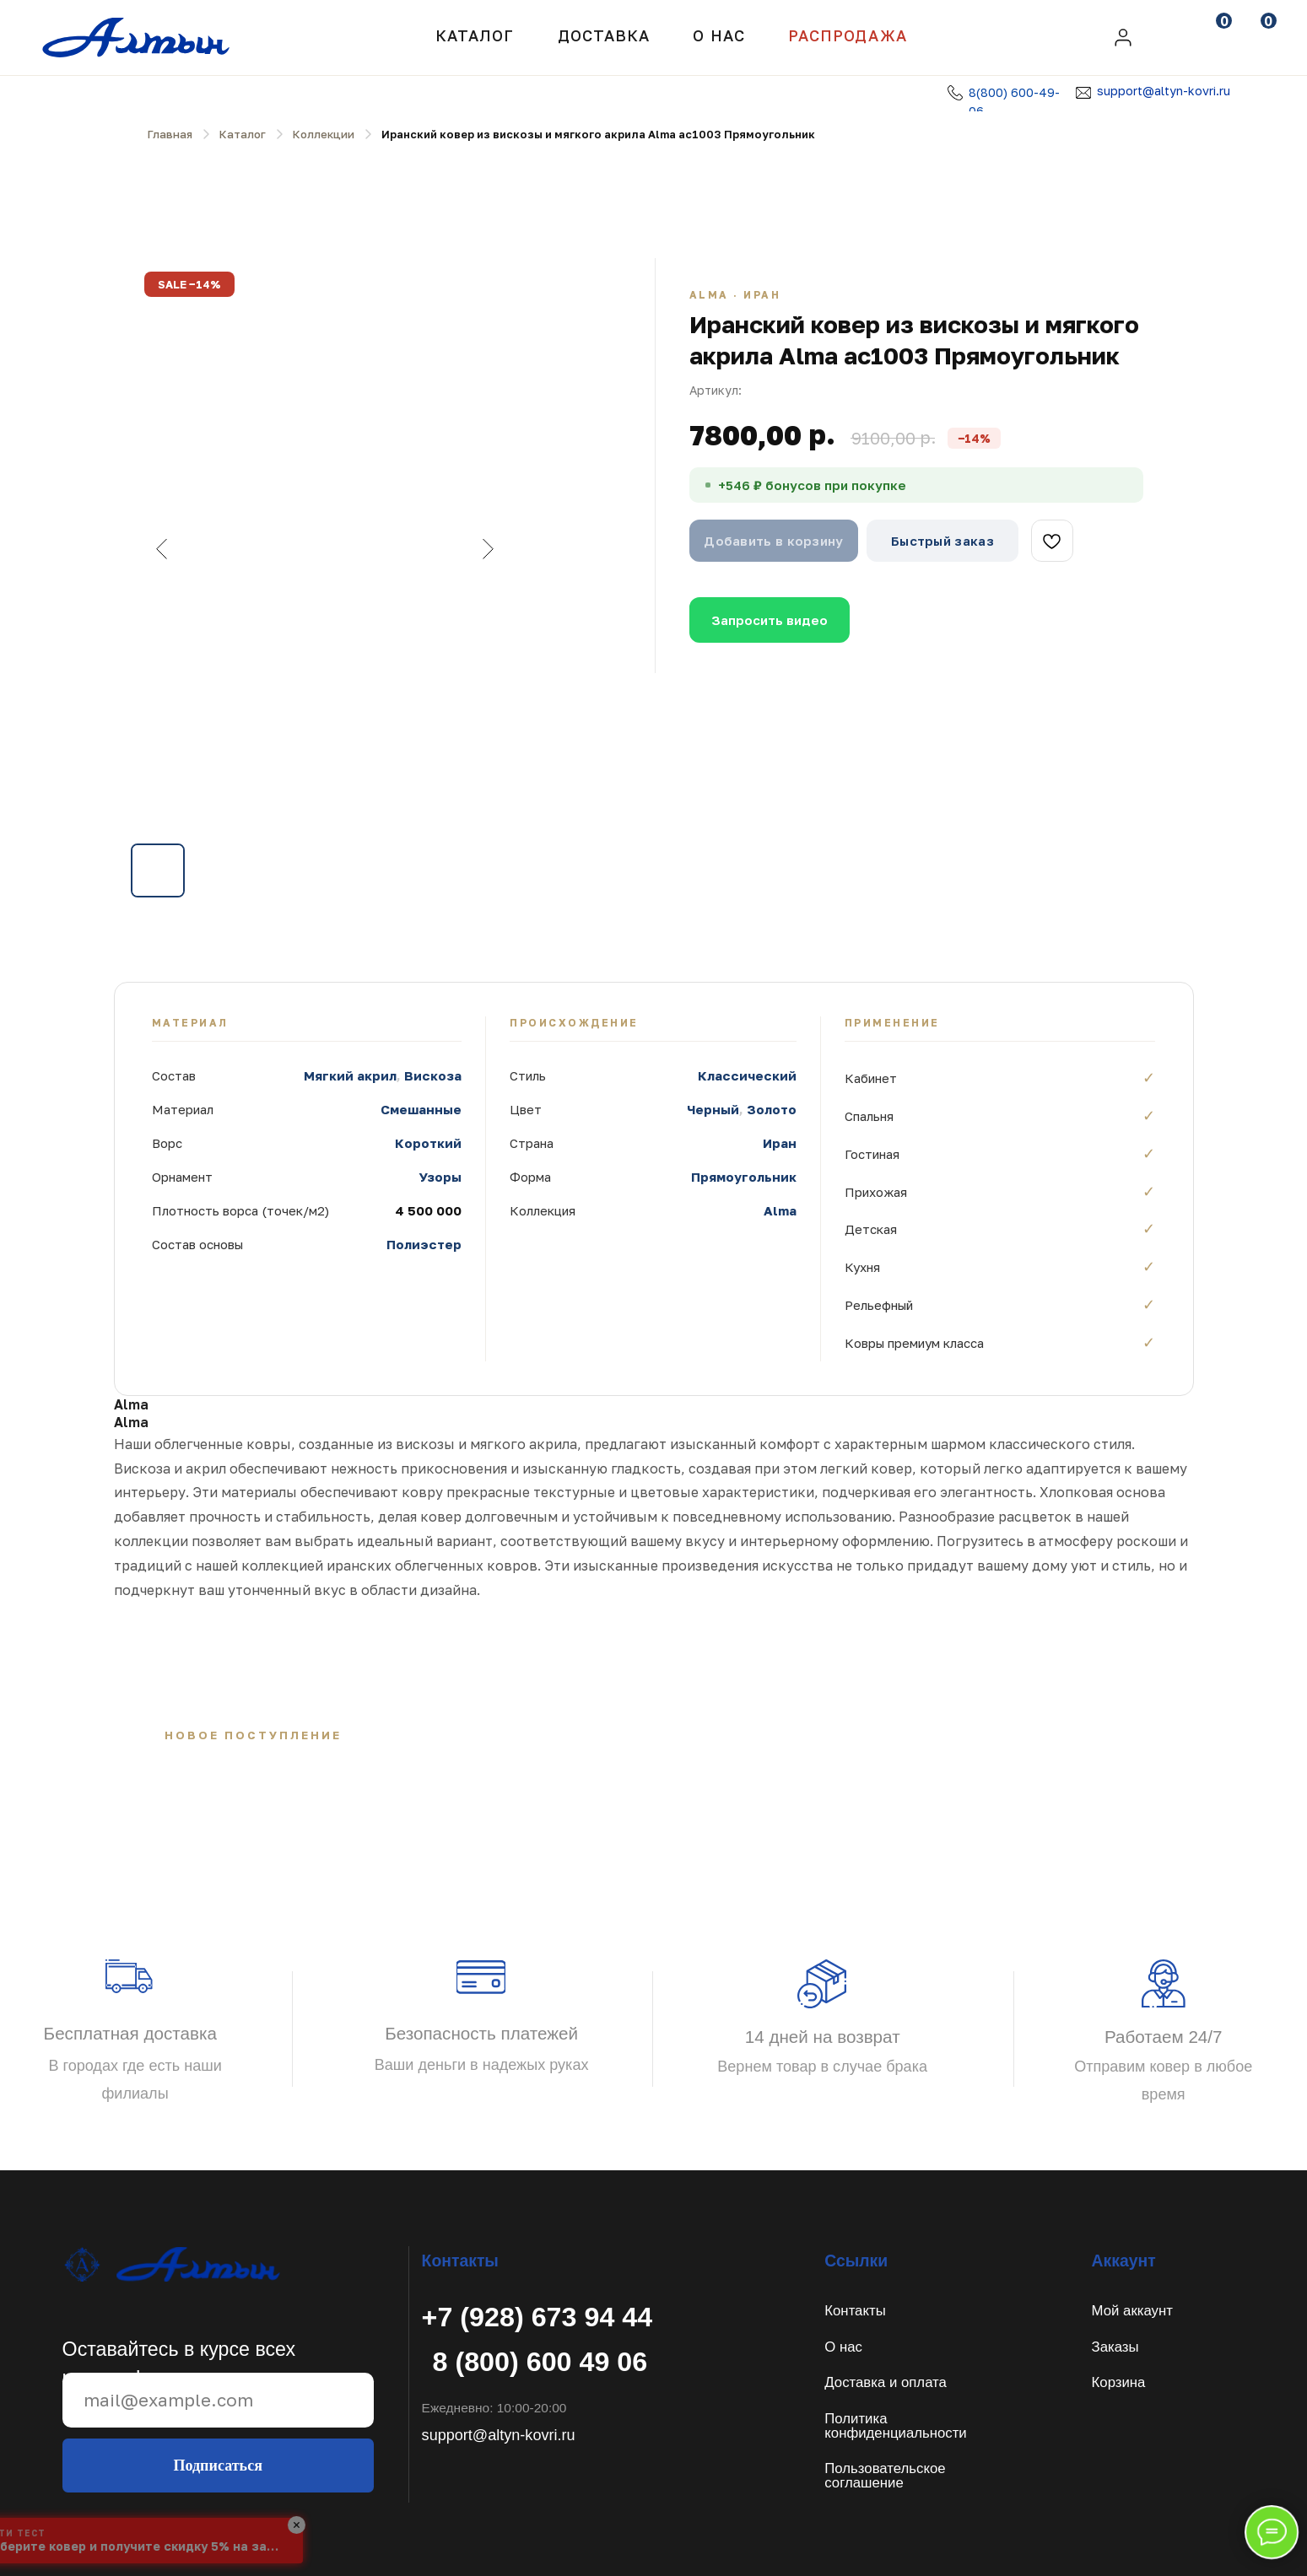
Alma (780, 1210)
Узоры (440, 1176)
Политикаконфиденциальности (895, 2426)
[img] (1123, 38)
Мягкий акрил (350, 1075)
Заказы (1115, 2347)
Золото (772, 1109)
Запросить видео (769, 620)
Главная (170, 134)
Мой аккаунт (1132, 2311)
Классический (747, 1075)
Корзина (1119, 2382)
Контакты (854, 2311)
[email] (218, 2400)
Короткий (428, 1143)
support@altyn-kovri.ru (1163, 91)
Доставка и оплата (885, 2382)
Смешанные (421, 1109)
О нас (843, 2347)
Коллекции (323, 134)
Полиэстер (424, 1244)
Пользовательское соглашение (884, 2475)
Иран (780, 1143)
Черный (713, 1109)
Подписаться (217, 2465)
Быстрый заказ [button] (942, 540)
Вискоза (433, 1075)
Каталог (474, 35)
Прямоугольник (744, 1176)
